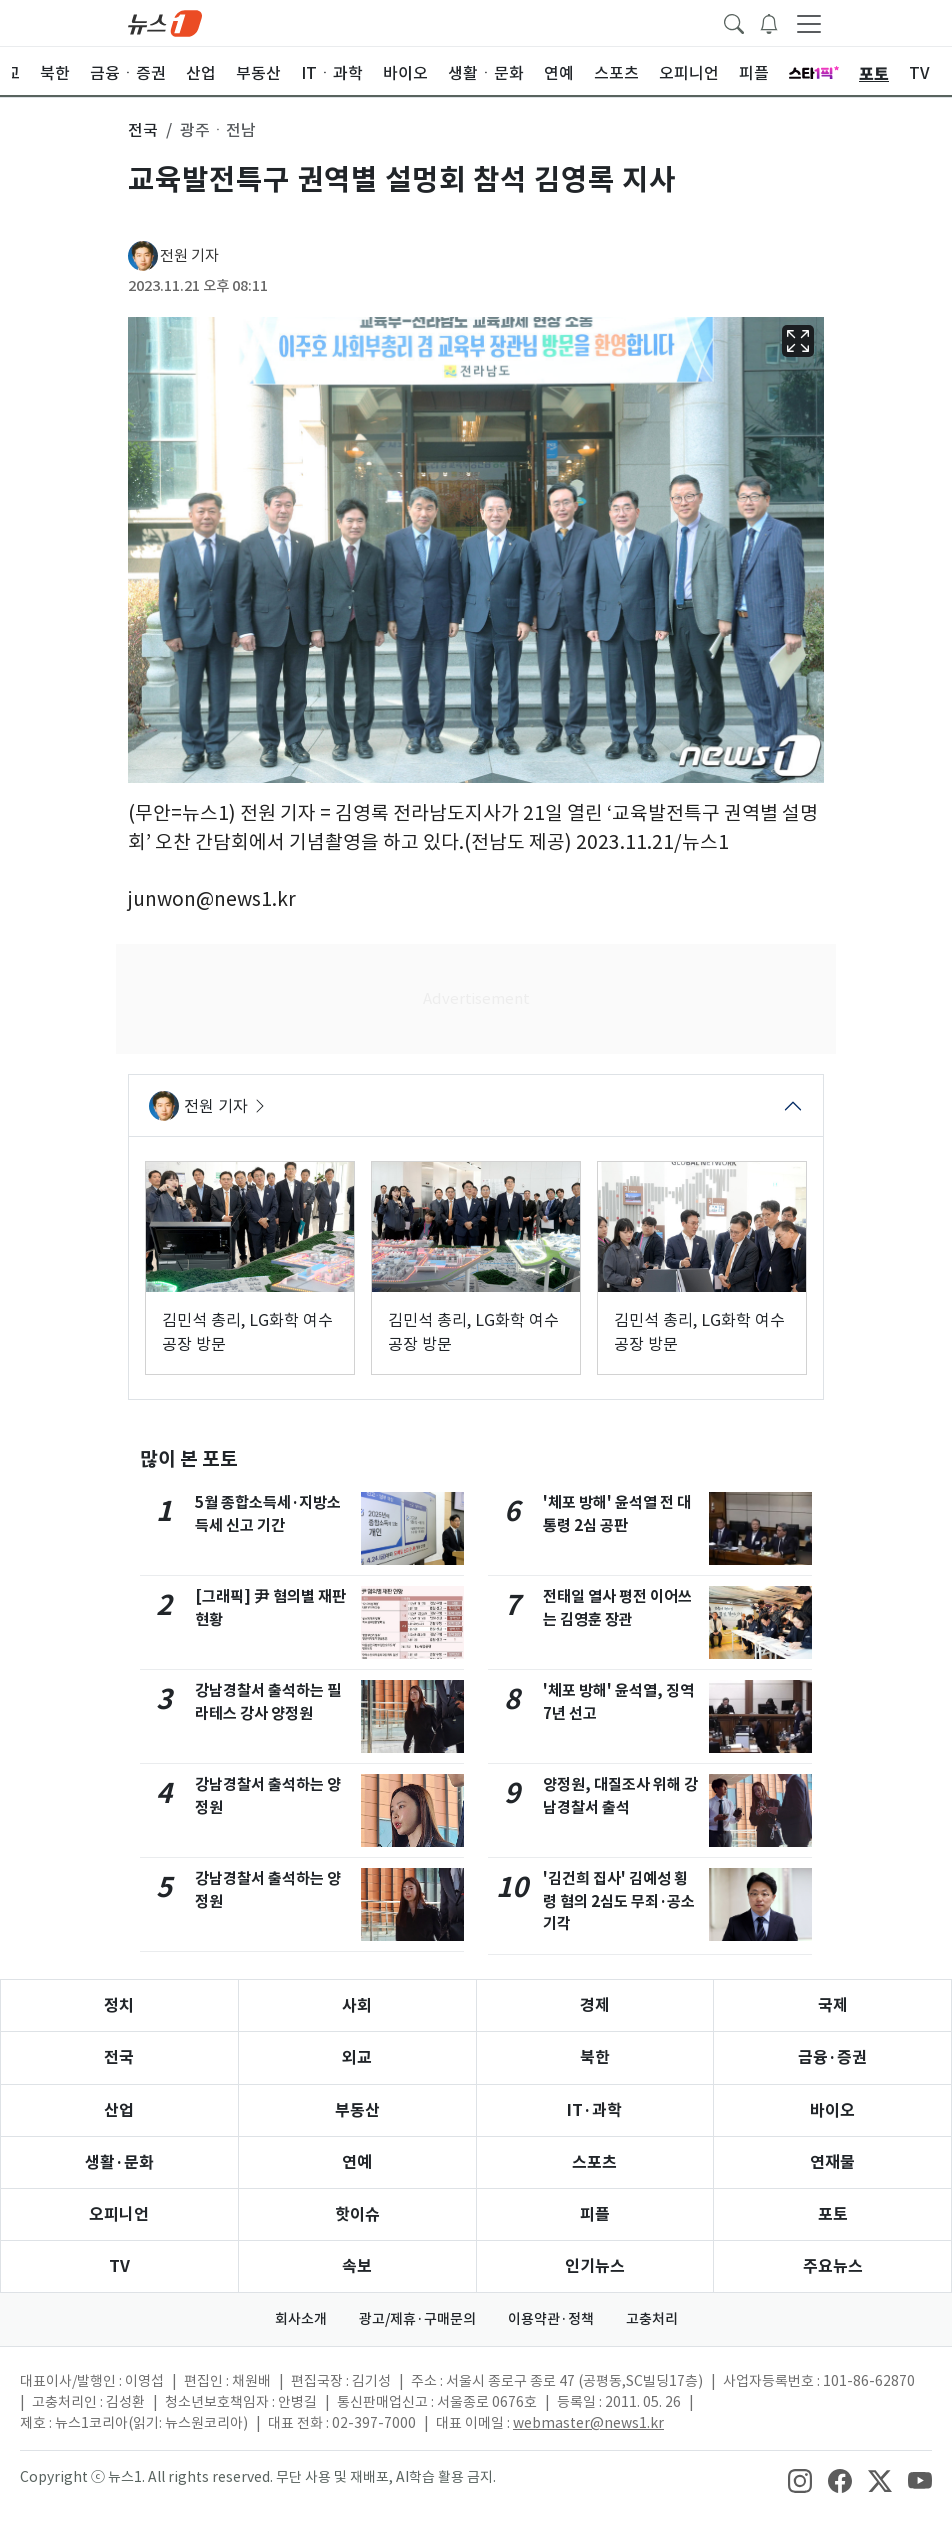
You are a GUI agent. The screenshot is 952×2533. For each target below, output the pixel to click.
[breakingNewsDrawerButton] (769, 22)
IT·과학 (594, 2110)
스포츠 (594, 2162)
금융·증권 (832, 2057)
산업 (119, 2110)
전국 (119, 2057)
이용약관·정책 (551, 2319)
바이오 (832, 2110)
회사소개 (301, 2319)
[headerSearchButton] (734, 22)
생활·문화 (119, 2162)
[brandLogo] (165, 22)
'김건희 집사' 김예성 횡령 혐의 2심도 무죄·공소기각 (619, 1901)
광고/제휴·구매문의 (417, 2319)
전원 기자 (189, 255)
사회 (357, 2005)
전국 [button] (143, 130)
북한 (595, 2057)
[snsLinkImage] (800, 2479)
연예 (357, 2162)
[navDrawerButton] (809, 23)
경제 (595, 2005)
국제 (833, 2005)
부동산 (357, 2110)
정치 (119, 2005)
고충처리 (652, 2319)
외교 (357, 2057)
